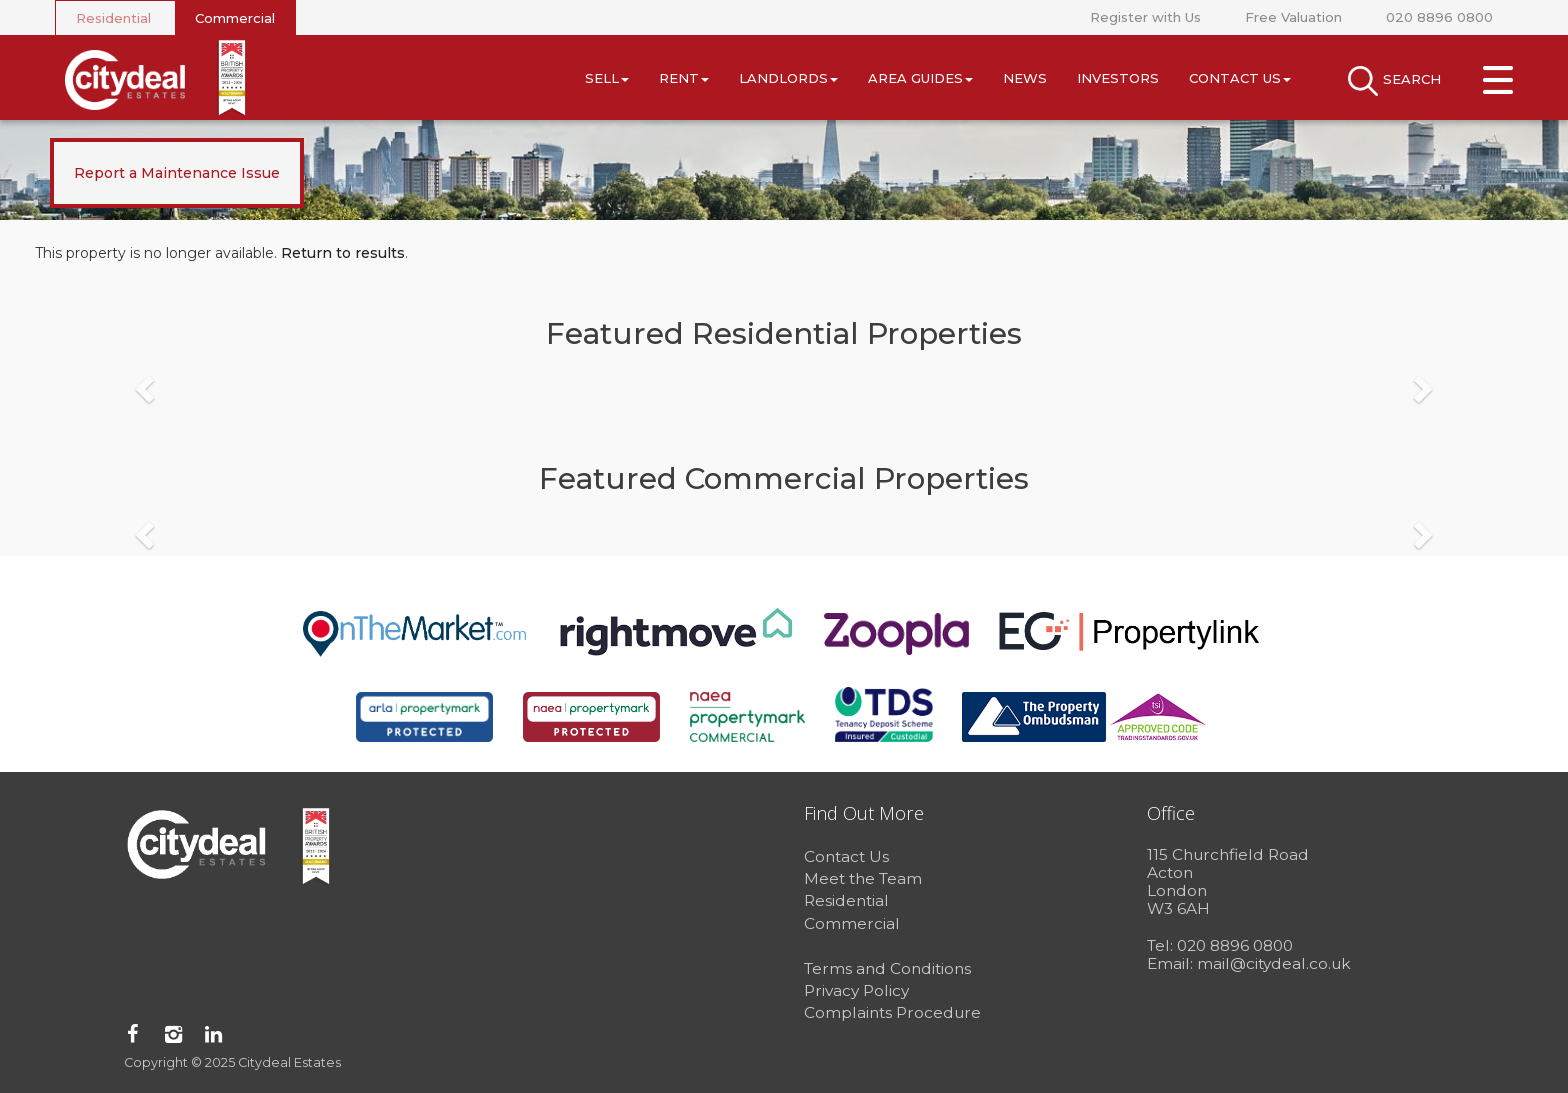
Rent (684, 78)
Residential (113, 18)
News (1025, 78)
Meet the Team (863, 878)
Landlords (788, 78)
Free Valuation (1293, 17)
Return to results (343, 253)
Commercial (235, 18)
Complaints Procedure (892, 1012)
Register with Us (1145, 17)
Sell (607, 78)
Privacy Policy (856, 990)
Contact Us (1240, 78)
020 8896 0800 (1439, 17)
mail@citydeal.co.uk (1274, 963)
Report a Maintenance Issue (177, 173)
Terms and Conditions (887, 968)
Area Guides (920, 78)
